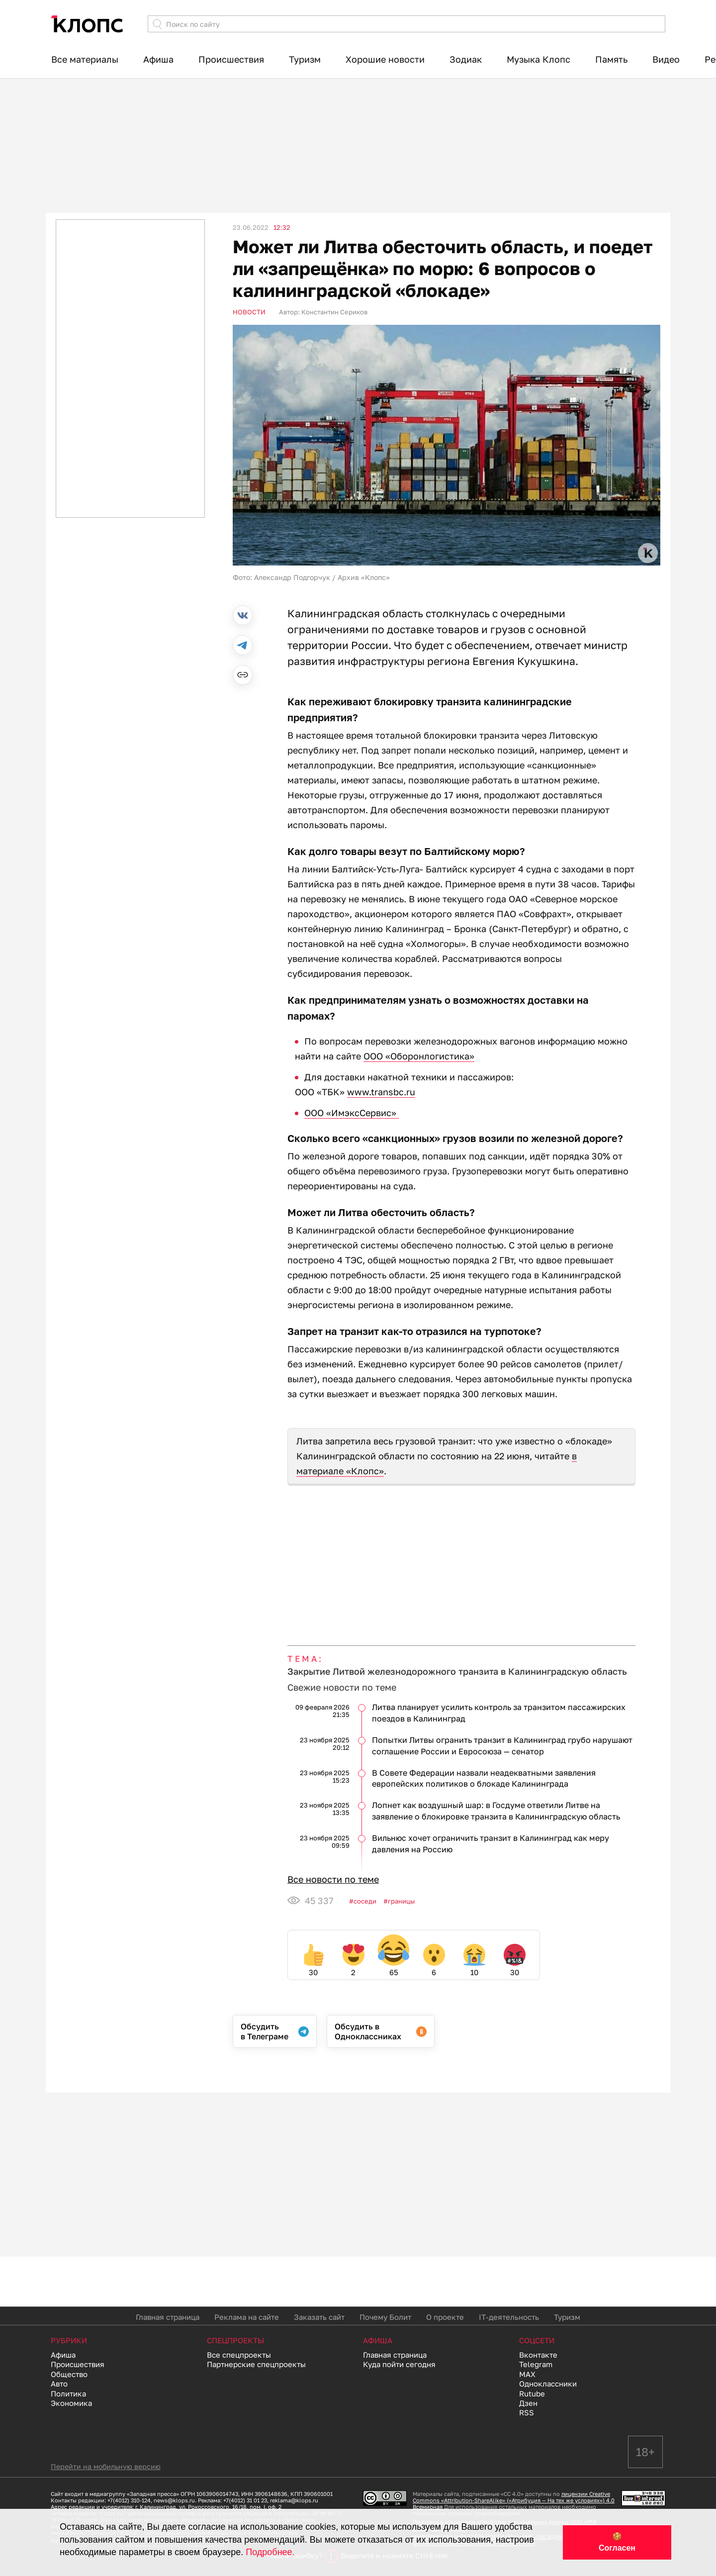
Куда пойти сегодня (399, 2364)
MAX (527, 2374)
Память (611, 59)
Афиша (158, 59)
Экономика (71, 2402)
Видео (666, 59)
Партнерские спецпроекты (256, 2364)
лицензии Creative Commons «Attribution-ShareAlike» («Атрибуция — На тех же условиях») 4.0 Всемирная (514, 2500)
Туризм (305, 59)
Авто (59, 2383)
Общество (69, 2374)
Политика (68, 2393)
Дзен (528, 2402)
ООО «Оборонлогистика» (418, 1055)
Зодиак (465, 59)
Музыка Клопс (538, 59)
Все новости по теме (333, 1879)
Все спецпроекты (239, 2354)
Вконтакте (538, 2354)
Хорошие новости (385, 59)
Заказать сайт (319, 2316)
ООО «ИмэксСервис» (351, 1112)
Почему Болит (385, 2316)
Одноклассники (548, 2383)
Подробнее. (270, 2552)
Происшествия (231, 59)
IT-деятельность (509, 2316)
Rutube (532, 2393)
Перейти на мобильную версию (106, 2466)
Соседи (365, 1901)
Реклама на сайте (246, 2316)
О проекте (445, 2316)
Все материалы (84, 59)
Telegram (535, 2364)
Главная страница (167, 2316)
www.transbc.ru (381, 1091)
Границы (401, 1901)
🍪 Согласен (617, 2542)
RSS (526, 2412)
